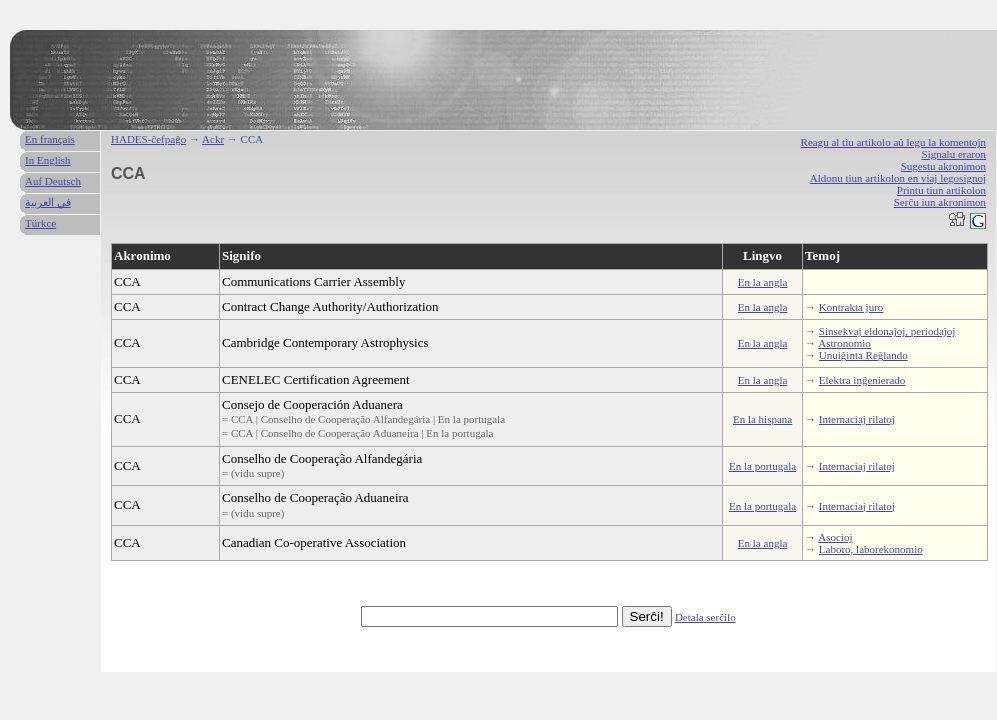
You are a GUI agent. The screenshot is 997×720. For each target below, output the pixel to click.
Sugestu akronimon (943, 166)
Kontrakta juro (851, 307)
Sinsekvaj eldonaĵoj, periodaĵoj (887, 331)
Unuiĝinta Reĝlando (863, 355)
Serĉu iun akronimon (940, 202)
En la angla (762, 282)
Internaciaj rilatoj (857, 419)
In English (48, 160)
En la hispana (762, 419)
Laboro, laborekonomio (871, 549)
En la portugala (762, 466)
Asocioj (835, 537)
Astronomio (844, 343)
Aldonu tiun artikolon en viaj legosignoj (898, 178)
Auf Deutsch (53, 181)
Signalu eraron (954, 154)
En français (50, 139)
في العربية (48, 202)
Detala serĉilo (705, 617)
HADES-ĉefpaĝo (148, 139)
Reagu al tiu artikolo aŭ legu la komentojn (893, 142)
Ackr (213, 139)
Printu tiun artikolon (941, 190)
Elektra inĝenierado (862, 380)
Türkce (40, 223)
